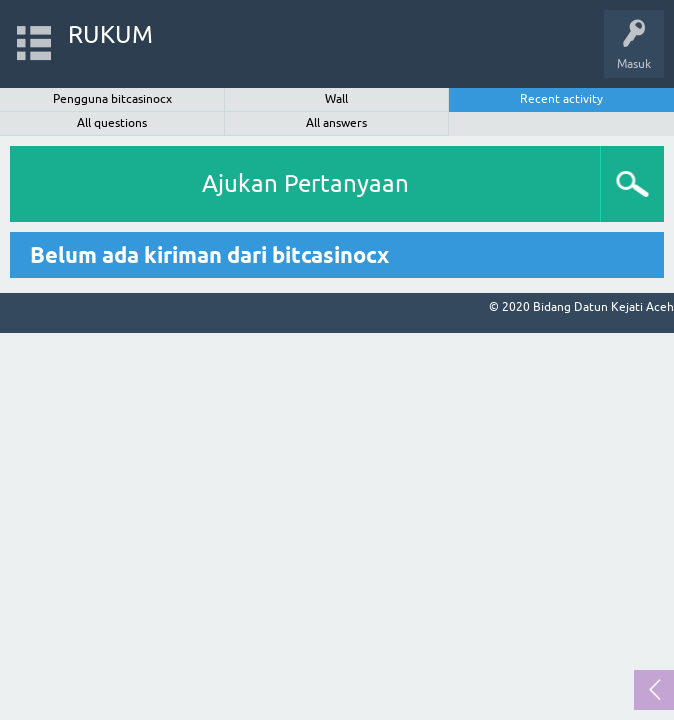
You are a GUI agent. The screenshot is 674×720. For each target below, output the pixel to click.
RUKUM (110, 34)
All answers (336, 123)
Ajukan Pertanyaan (305, 183)
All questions (112, 123)
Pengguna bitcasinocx (112, 99)
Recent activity (561, 99)
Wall (336, 99)
